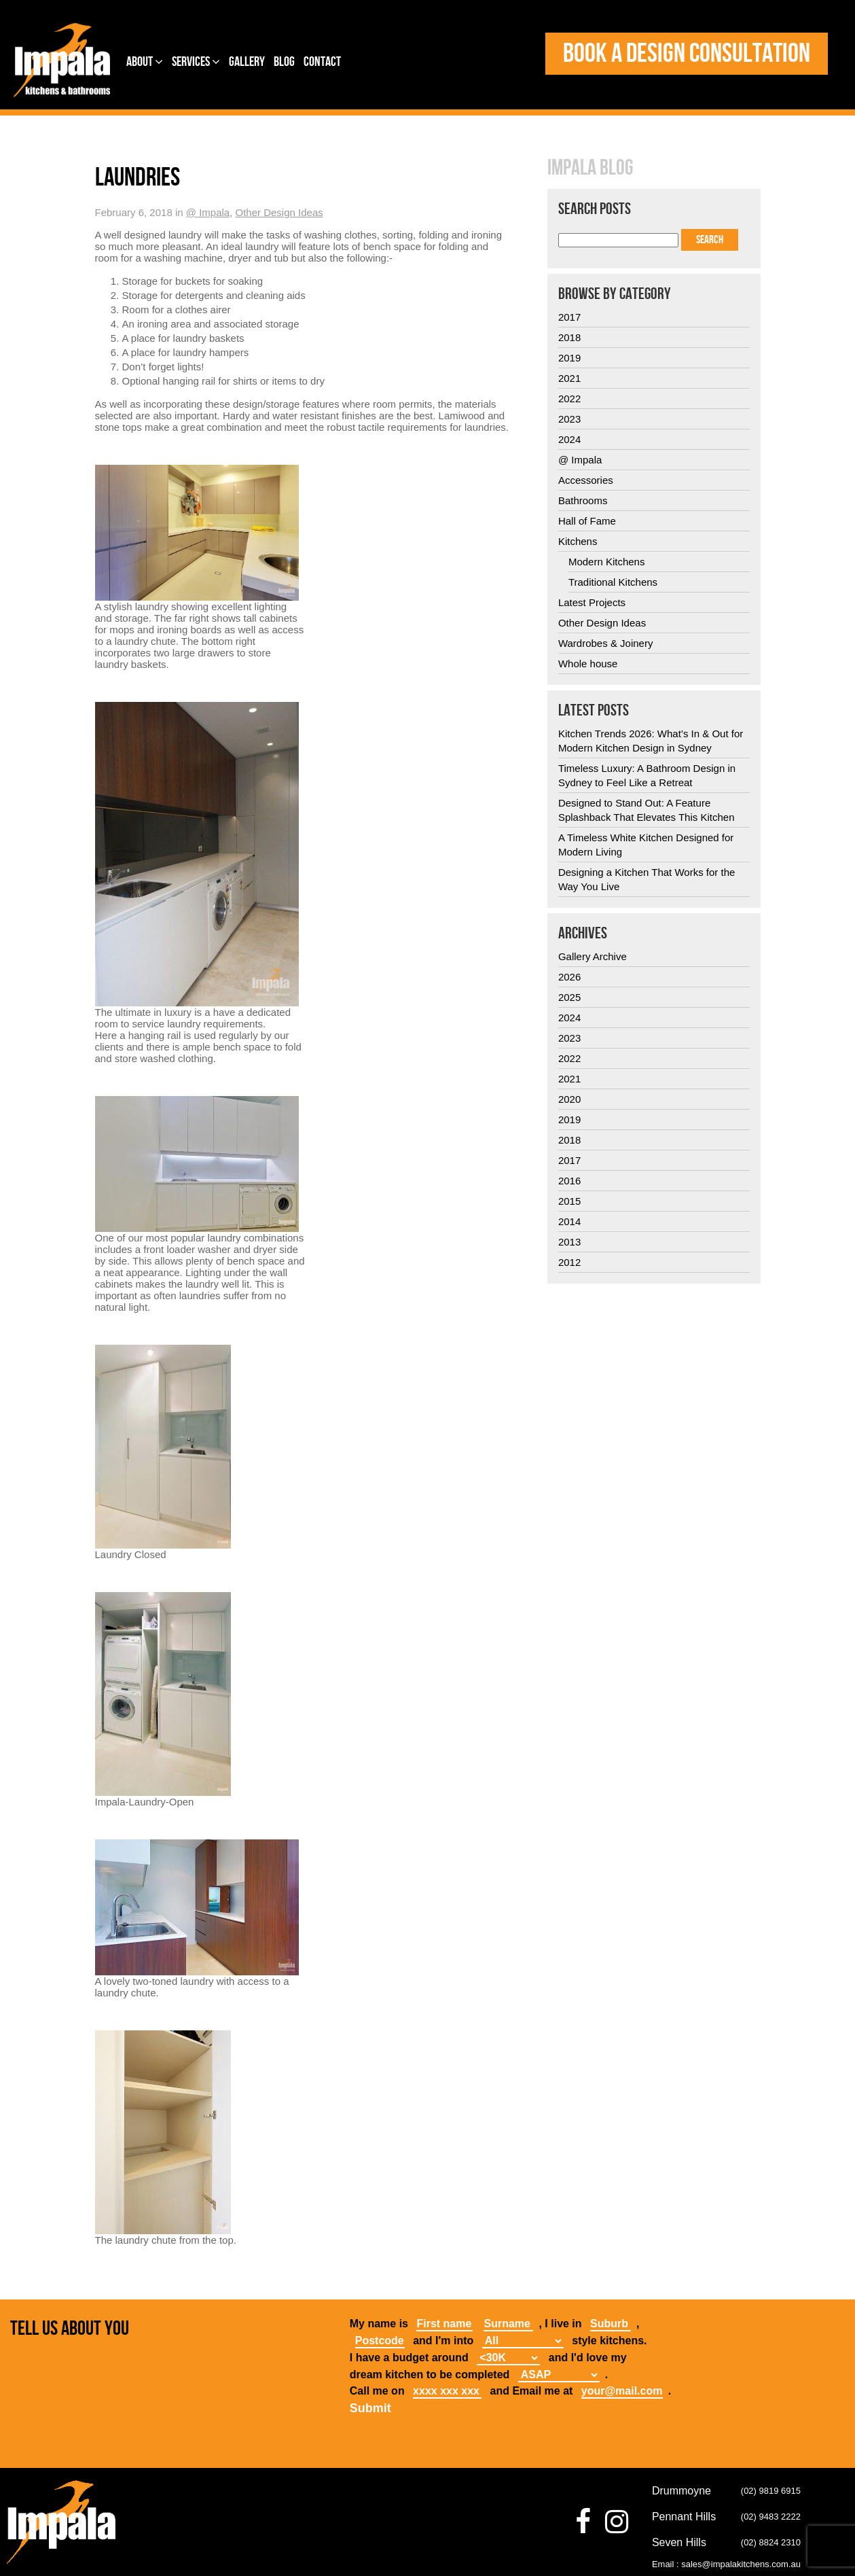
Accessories (585, 480)
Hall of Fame (587, 521)
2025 (569, 997)
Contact (322, 62)
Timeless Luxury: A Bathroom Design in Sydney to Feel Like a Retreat (646, 775)
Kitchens (578, 541)
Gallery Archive (592, 956)
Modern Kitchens (606, 561)
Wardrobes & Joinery (605, 643)
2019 (569, 358)
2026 (569, 977)
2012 (569, 1262)
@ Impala (208, 212)
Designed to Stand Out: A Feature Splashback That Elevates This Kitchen (646, 810)
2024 (569, 439)
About (144, 62)
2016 (569, 1180)
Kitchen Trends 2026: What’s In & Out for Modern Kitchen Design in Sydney (650, 741)
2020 (569, 1099)
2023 (569, 419)
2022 (569, 398)
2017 (569, 317)
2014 (569, 1221)
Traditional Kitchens (612, 582)
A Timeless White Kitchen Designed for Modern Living (645, 845)
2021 (569, 378)
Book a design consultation (686, 53)
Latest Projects (591, 602)
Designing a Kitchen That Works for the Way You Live (646, 879)
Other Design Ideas (279, 212)
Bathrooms (583, 500)
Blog (284, 62)
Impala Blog (590, 168)
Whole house (588, 663)
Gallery (247, 62)
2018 (569, 337)
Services (196, 62)
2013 (569, 1242)
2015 (569, 1201)
